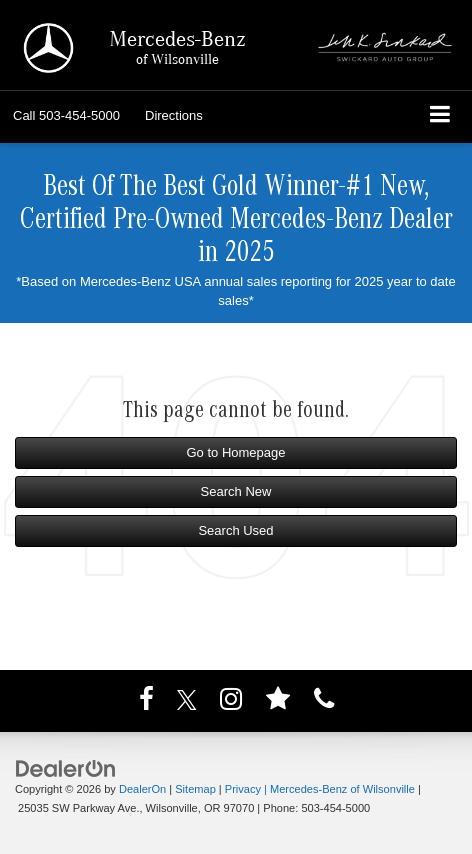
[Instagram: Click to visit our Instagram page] (231, 702)
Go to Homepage (235, 452)
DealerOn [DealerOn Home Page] (142, 789)
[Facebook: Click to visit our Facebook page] (146, 702)
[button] (66, 116)
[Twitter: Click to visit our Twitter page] (187, 702)
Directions (174, 115)
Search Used (235, 530)
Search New (236, 491)
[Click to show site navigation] (440, 116)
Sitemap (195, 789)
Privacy (243, 789)
